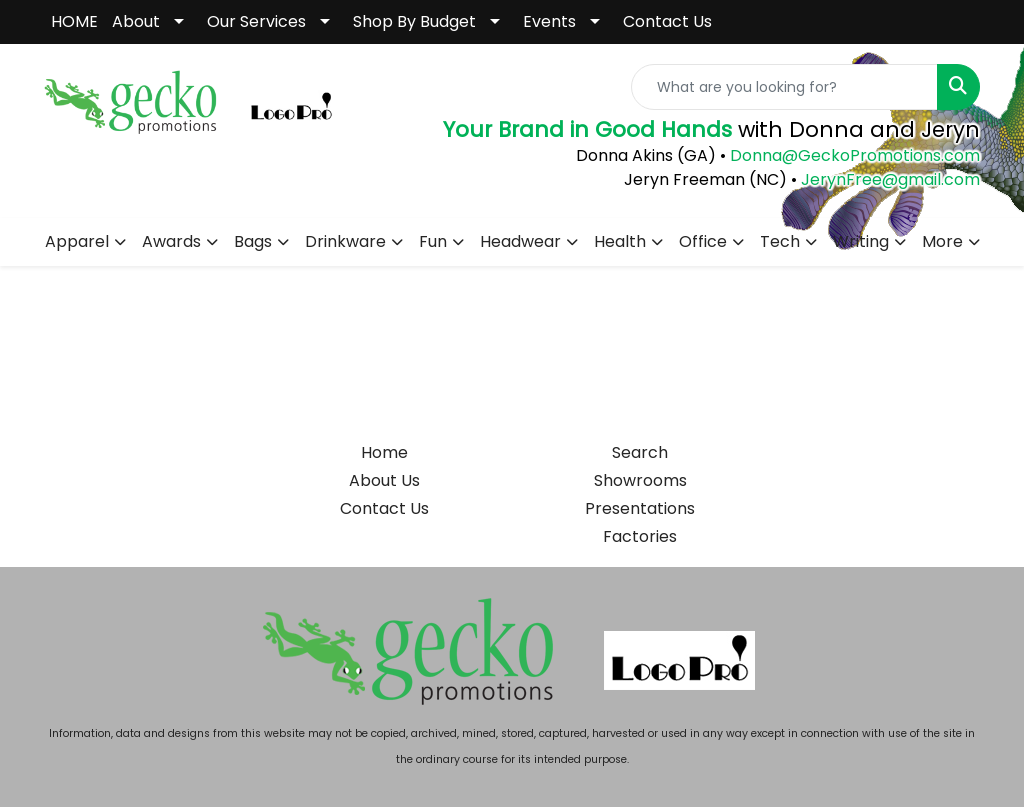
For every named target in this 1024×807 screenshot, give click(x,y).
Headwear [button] (520, 241)
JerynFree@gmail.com (890, 179)
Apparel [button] (77, 241)
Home (384, 452)
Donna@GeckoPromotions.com (853, 155)
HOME (74, 21)
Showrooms (640, 480)
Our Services (256, 21)
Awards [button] (171, 241)
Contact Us (667, 21)
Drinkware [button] (345, 241)
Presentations (640, 508)
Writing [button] (861, 241)
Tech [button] (780, 241)
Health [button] (620, 241)
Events (549, 21)
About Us (384, 480)
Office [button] (703, 241)
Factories (640, 536)
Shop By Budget (414, 21)
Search (640, 452)
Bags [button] (253, 241)
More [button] (942, 241)
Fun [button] (433, 241)
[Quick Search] (784, 87)
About (136, 21)
